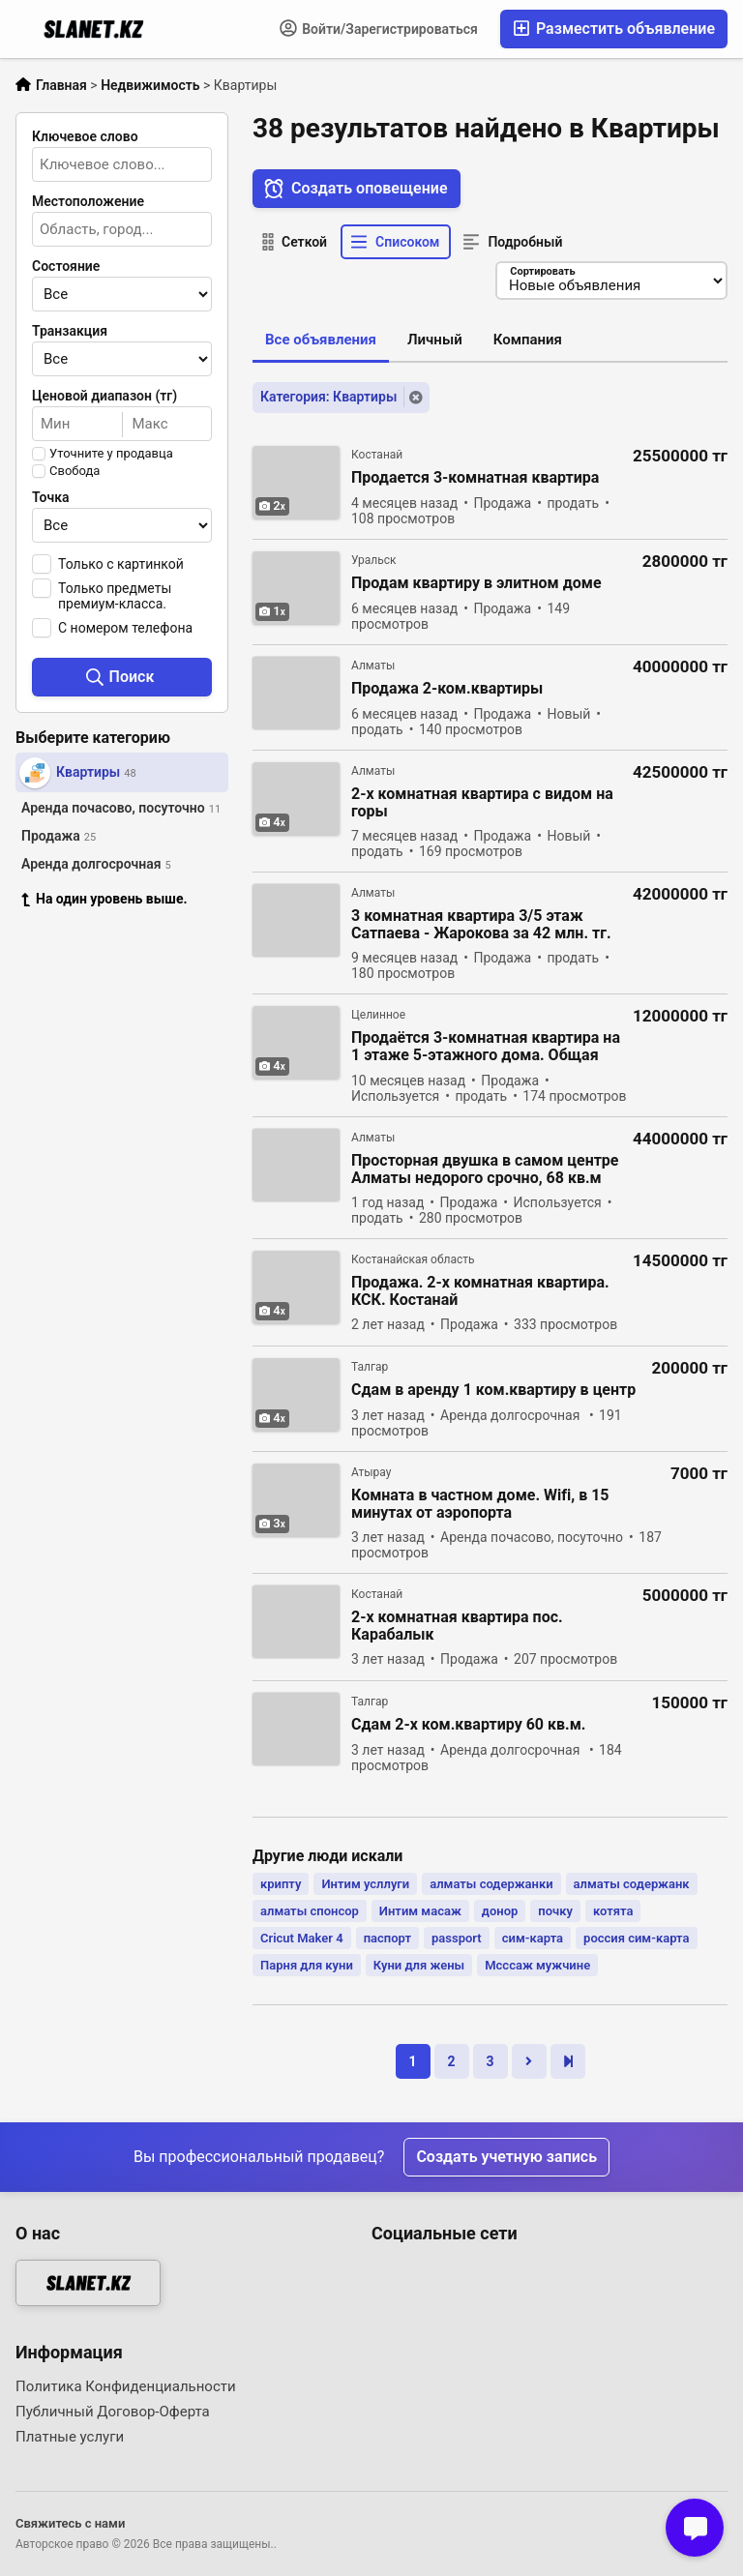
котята (613, 1911)
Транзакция (69, 331)
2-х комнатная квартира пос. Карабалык (457, 1626)
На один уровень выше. (104, 898)
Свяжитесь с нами (70, 2523)
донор (500, 1911)
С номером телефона (125, 628)
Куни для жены (418, 1965)
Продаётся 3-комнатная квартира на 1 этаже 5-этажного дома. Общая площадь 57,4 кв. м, (485, 1047)
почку (555, 1911)
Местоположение (88, 201)
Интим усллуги (365, 1884)
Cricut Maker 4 (301, 1938)
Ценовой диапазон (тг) (104, 395)
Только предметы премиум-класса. (114, 595)
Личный (434, 339)
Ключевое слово (85, 136)
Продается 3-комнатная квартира (475, 478)
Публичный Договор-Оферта (112, 2411)
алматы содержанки (491, 1884)
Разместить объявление (614, 28)
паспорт (387, 1938)
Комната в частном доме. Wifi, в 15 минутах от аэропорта (480, 1504)
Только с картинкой (121, 564)
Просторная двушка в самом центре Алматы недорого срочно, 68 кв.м (485, 1169)
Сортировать (542, 271)
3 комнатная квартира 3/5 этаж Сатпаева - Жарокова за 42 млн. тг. (481, 924)
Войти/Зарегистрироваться (379, 28)
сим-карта (532, 1938)
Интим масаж (420, 1911)
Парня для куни (306, 1965)
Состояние (66, 266)
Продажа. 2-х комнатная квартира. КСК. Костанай (480, 1291)
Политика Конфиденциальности (125, 2386)
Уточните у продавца (111, 453)
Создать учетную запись (506, 2156)
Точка (51, 497)
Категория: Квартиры (328, 396)
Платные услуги (69, 2436)
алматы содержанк (632, 1884)
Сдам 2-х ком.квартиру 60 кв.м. (468, 1724)
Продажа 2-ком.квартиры (447, 688)
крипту (280, 1884)
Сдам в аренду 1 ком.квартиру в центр (493, 1390)
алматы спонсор (309, 1911)
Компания (527, 339)
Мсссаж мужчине (537, 1965)
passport (456, 1938)
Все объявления (320, 339)
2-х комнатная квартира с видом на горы (482, 802)
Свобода (74, 471)
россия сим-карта (636, 1938)
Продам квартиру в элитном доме (476, 583)
